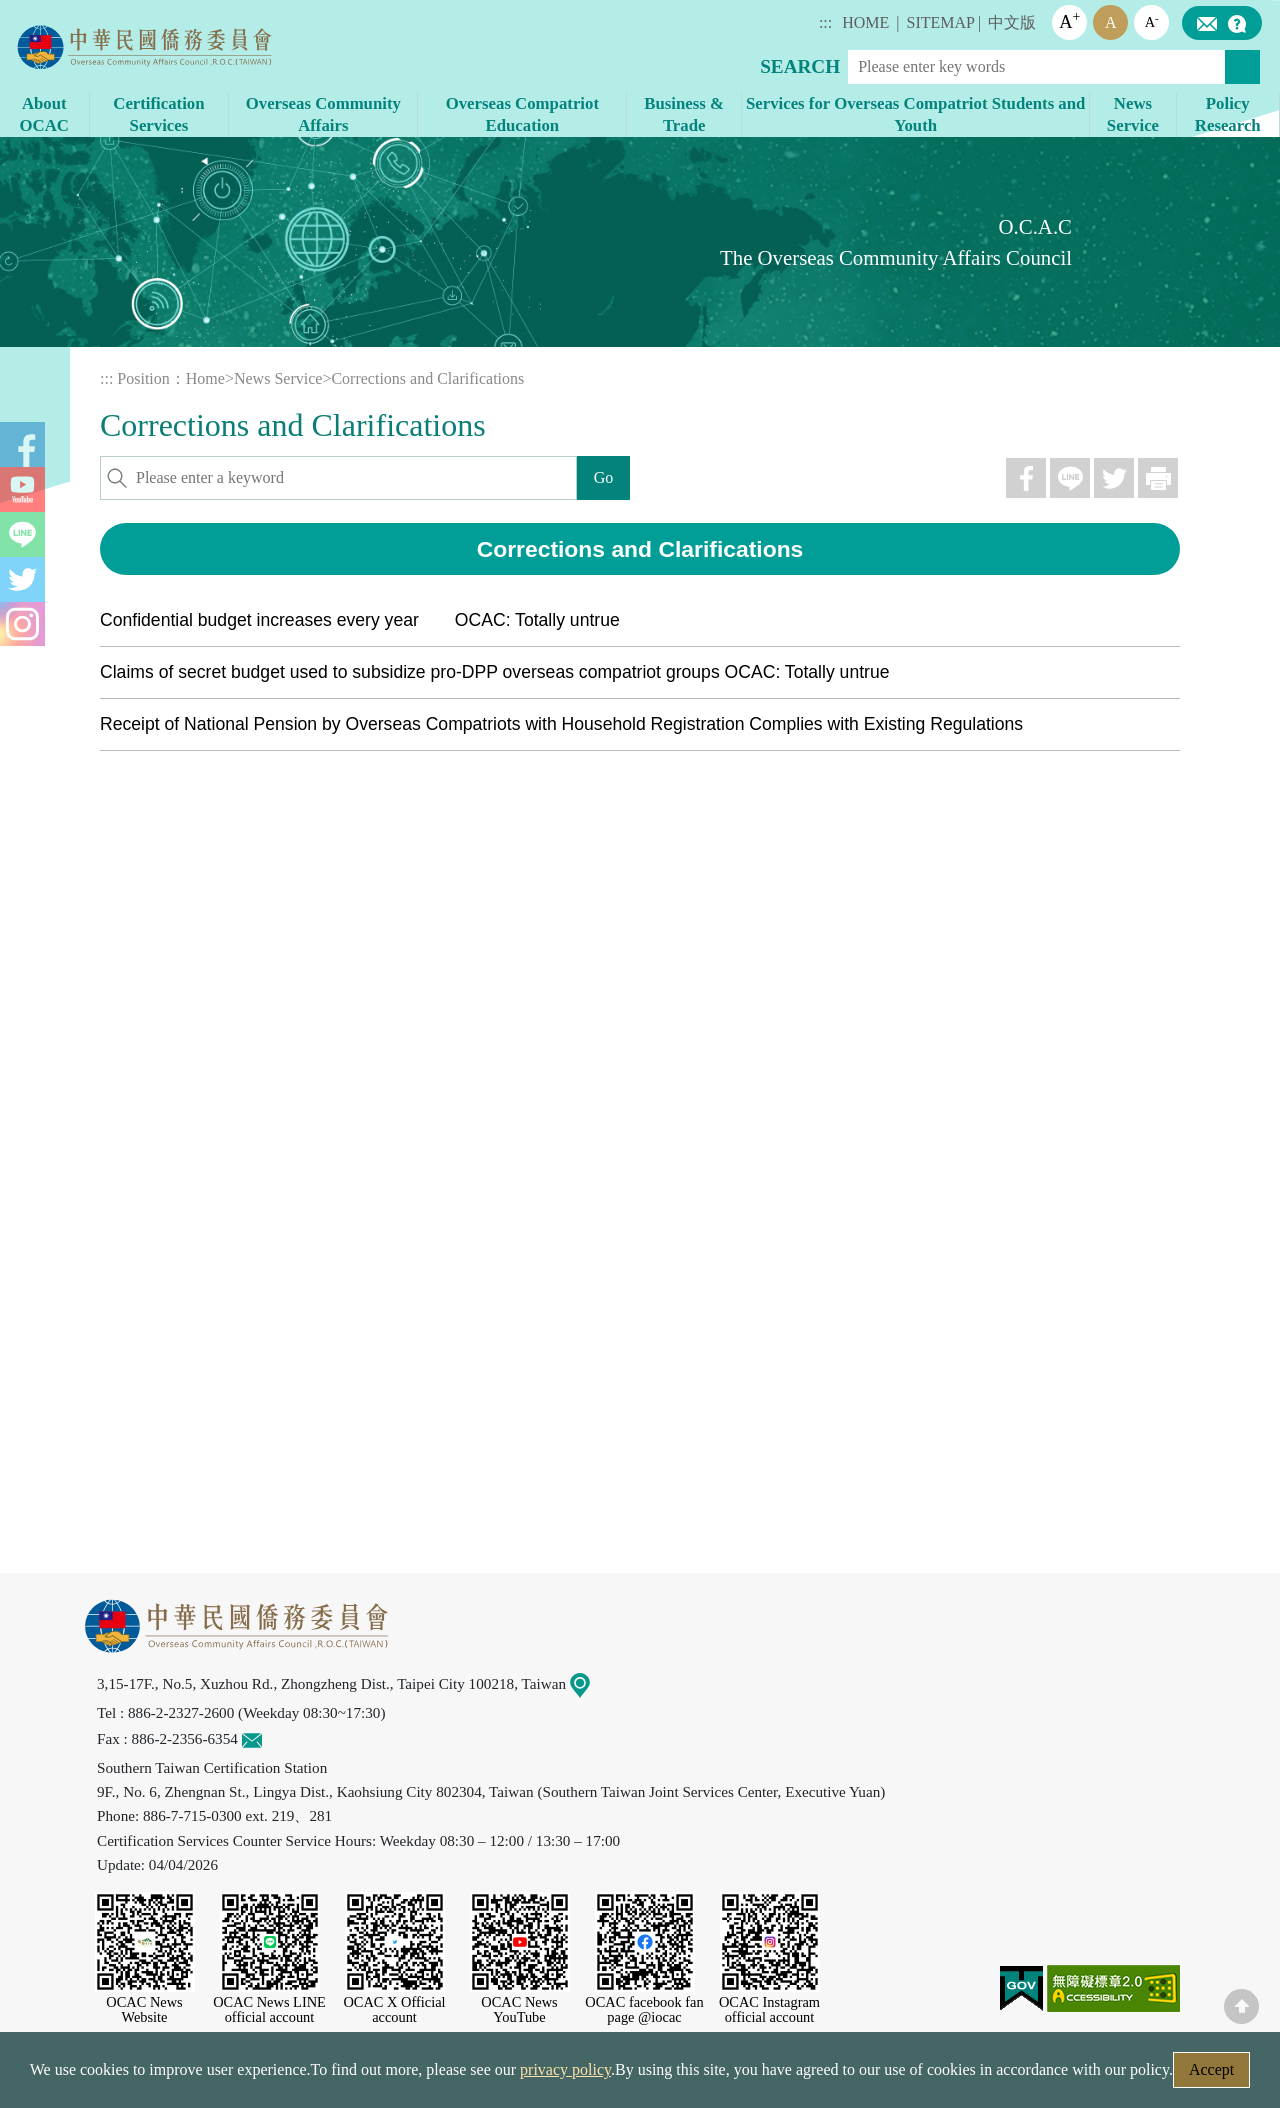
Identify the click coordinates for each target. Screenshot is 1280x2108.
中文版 (1012, 22)
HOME (865, 22)
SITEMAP (941, 22)
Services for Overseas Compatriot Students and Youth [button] (915, 114)
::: (825, 22)
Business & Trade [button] (684, 114)
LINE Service (1220, 1842)
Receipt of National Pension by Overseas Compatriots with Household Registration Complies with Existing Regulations (561, 724)
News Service (278, 378)
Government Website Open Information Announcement (804, 2075)
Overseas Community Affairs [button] (323, 114)
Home (205, 378)
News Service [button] (1133, 114)
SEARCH (800, 66)
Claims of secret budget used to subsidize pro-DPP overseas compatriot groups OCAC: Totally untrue (495, 672)
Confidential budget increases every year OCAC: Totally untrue (360, 620)
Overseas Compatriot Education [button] (522, 114)
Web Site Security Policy (512, 2075)
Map (592, 1683)
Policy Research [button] (1228, 114)
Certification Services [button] (158, 114)
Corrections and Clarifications (427, 378)
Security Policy (347, 2075)
